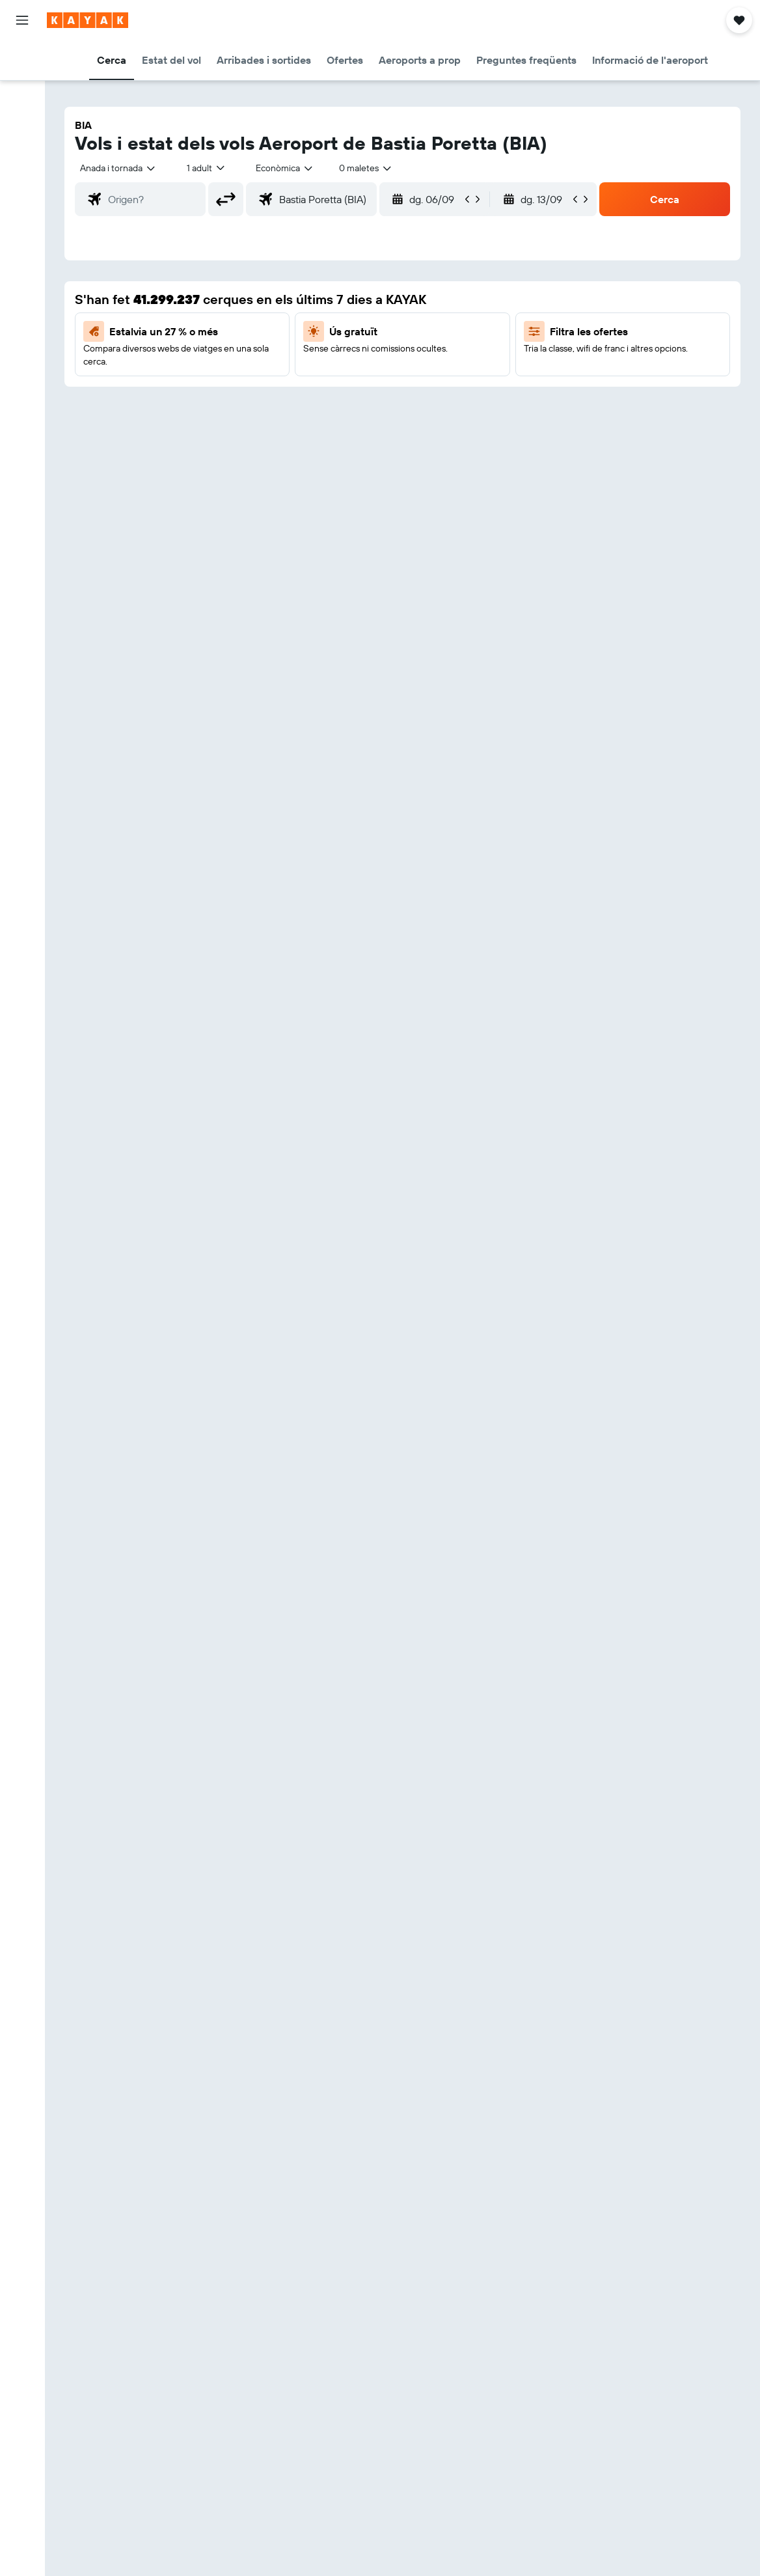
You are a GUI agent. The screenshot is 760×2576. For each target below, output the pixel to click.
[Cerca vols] (22, 60)
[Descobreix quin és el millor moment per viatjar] (22, 234)
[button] (22, 20)
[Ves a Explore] (22, 179)
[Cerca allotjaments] (22, 87)
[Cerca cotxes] (22, 115)
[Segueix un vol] (22, 206)
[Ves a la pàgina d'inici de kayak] (87, 20)
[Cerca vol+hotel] (22, 142)
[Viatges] (22, 298)
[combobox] (285, 167)
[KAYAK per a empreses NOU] (22, 261)
